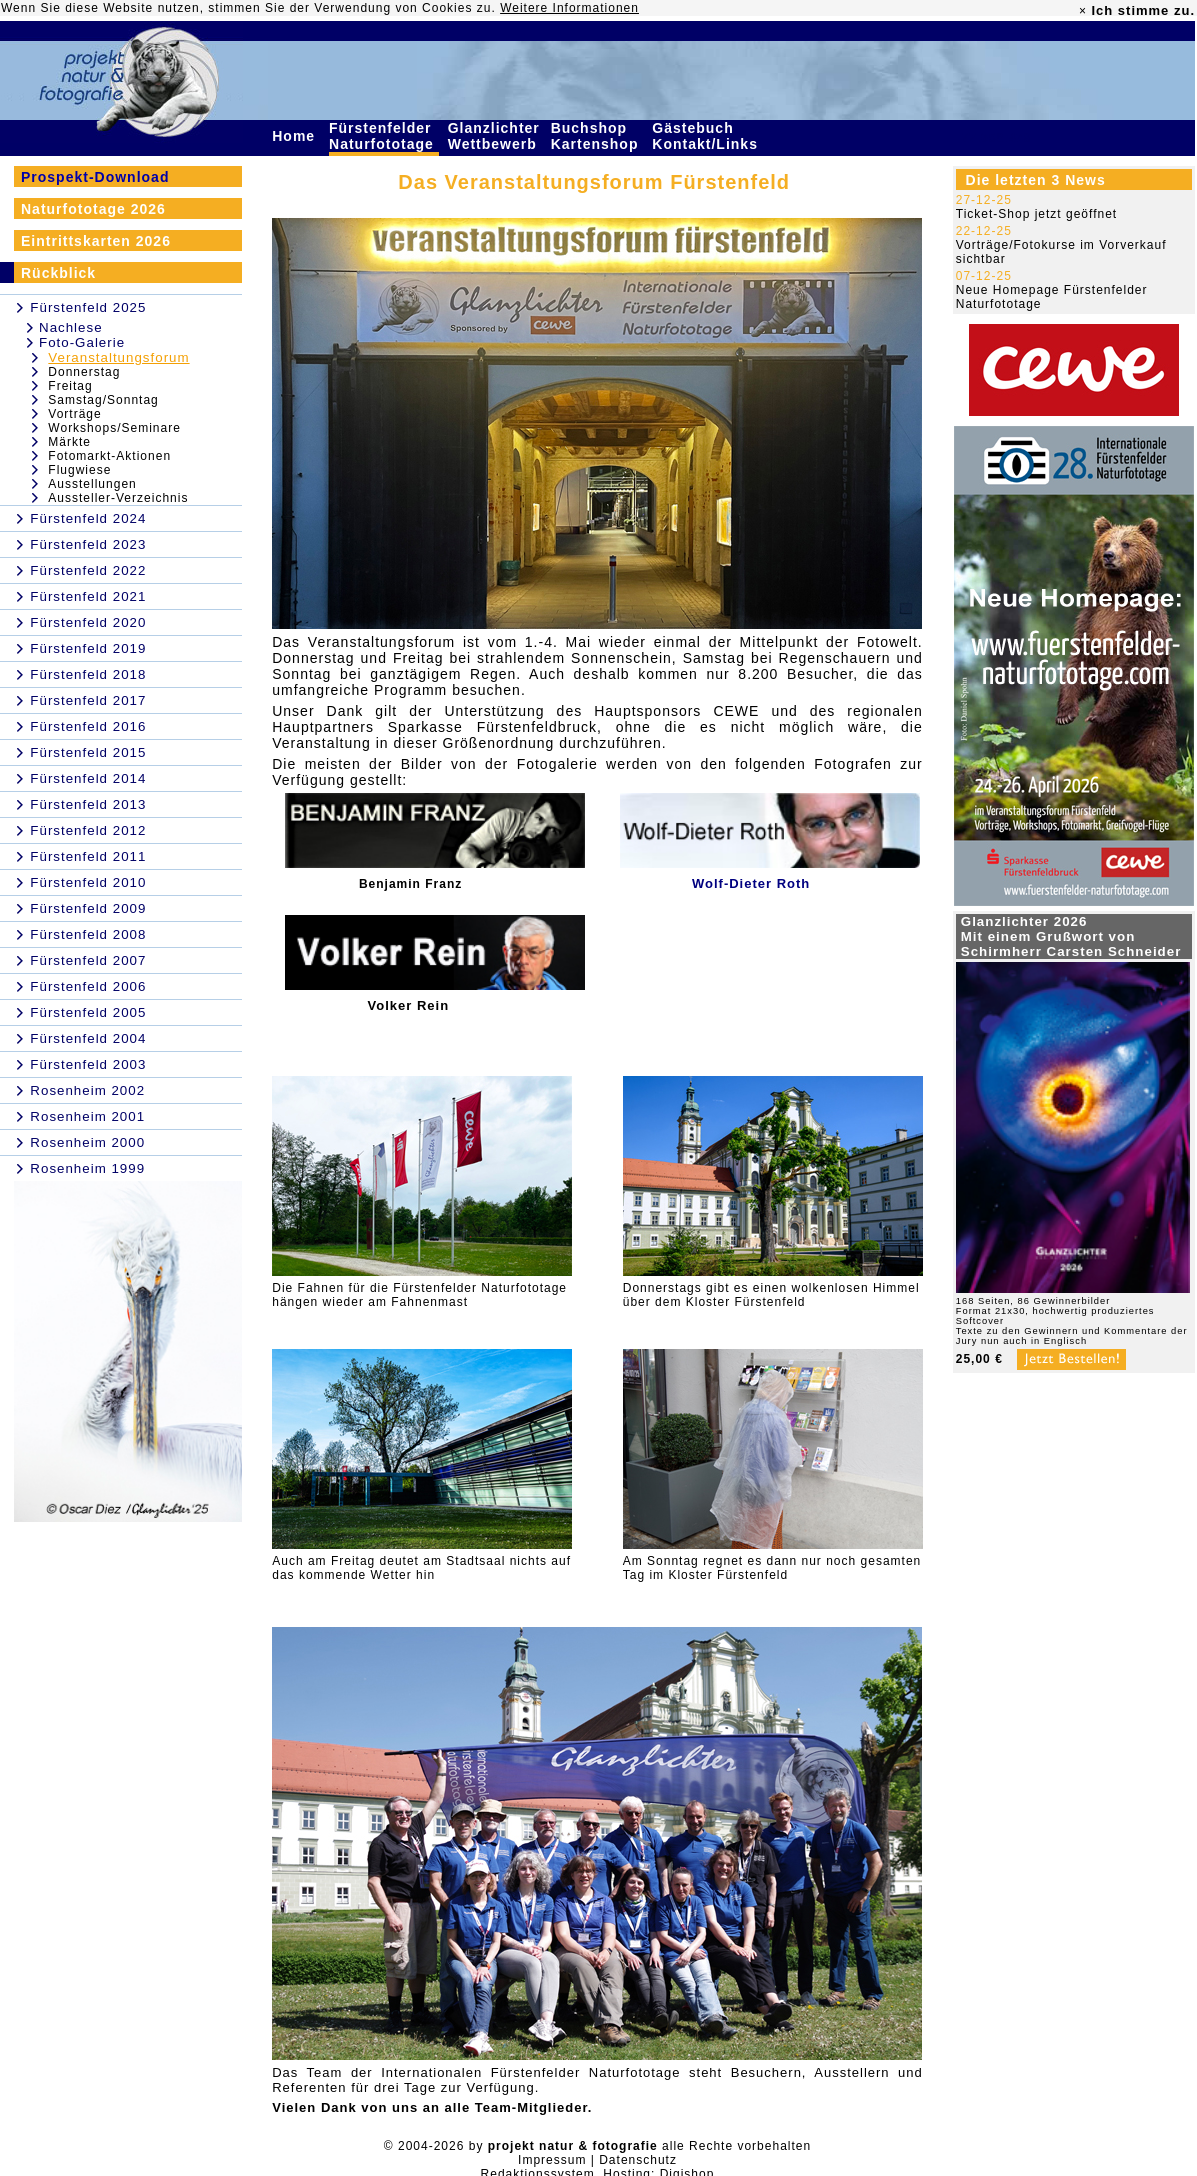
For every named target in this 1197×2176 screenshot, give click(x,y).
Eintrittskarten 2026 (96, 241)
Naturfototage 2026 (93, 209)
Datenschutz (638, 2160)
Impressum (552, 2160)
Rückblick (58, 273)
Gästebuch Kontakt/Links (707, 136)
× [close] (1083, 11)
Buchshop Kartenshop (597, 136)
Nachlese (71, 327)
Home (296, 136)
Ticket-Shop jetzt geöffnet (1036, 214)
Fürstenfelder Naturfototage (384, 136)
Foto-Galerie (82, 342)
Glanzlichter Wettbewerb (495, 136)
